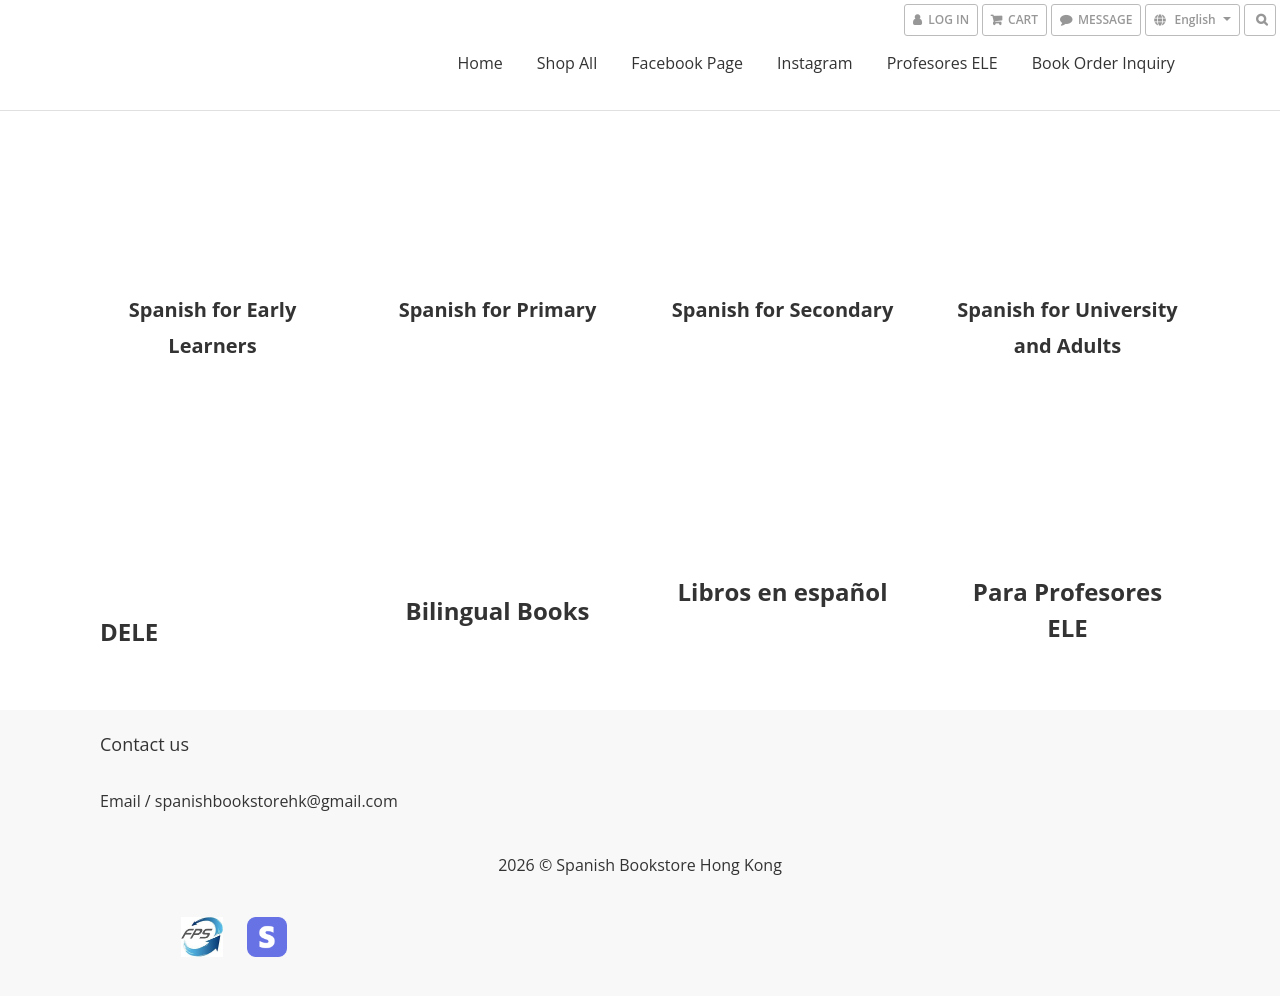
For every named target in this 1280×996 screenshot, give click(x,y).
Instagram (814, 63)
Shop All (567, 63)
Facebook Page (687, 63)
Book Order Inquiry (1103, 63)
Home (479, 63)
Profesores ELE (942, 63)
